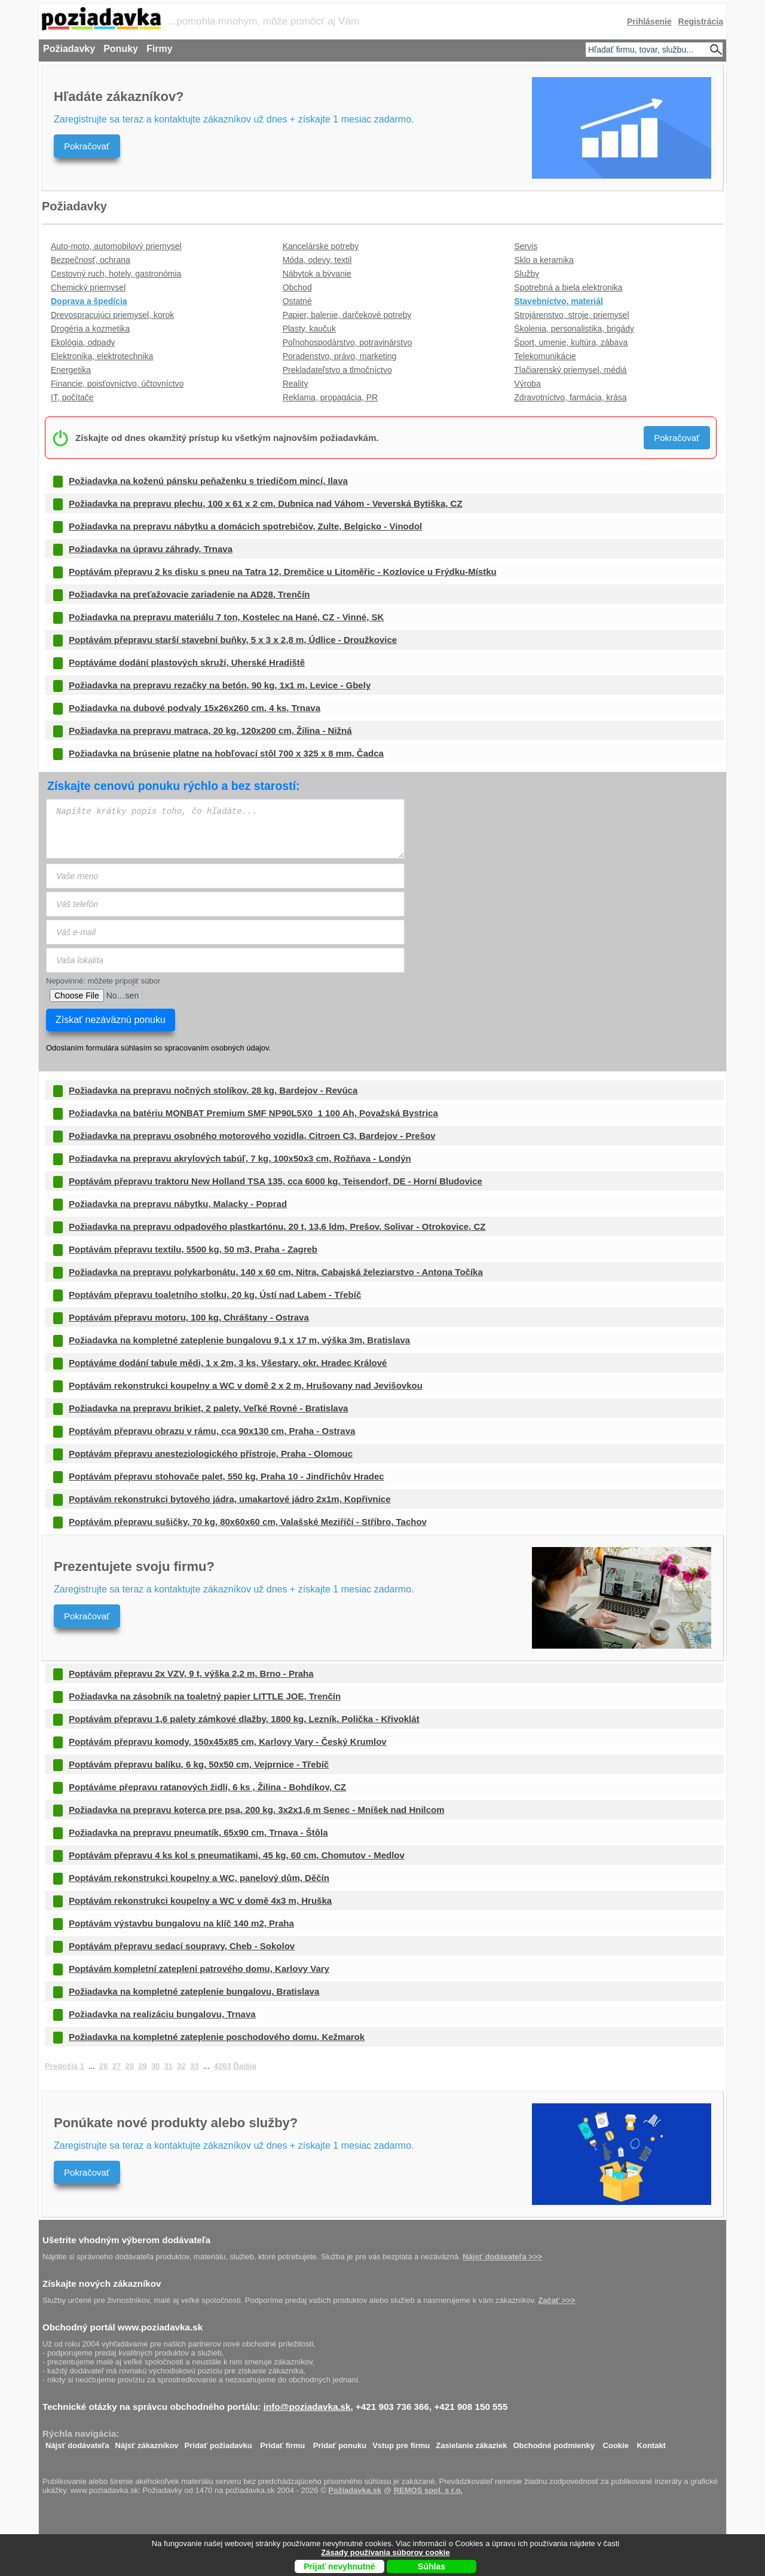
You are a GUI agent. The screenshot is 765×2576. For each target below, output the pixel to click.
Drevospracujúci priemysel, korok (112, 315)
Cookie (616, 2442)
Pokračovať (87, 146)
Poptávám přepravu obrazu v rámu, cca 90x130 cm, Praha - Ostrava (212, 1431)
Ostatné (297, 301)
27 (116, 2066)
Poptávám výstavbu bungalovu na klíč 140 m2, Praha (181, 1923)
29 (142, 2066)
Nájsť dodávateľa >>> (502, 2256)
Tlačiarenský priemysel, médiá (570, 370)
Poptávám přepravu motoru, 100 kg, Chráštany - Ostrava (189, 1317)
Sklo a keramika (544, 260)
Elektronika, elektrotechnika (102, 356)
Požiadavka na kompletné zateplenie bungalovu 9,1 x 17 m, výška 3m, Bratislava (239, 1340)
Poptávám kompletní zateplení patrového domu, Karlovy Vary (199, 1969)
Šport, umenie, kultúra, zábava (571, 342)
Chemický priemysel (88, 287)
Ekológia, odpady (83, 342)
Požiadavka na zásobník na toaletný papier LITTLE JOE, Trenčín (205, 1696)
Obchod (297, 287)
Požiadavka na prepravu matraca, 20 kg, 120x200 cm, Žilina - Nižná (210, 730)
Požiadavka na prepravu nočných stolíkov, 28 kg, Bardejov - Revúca (213, 1090)
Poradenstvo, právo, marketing (340, 356)
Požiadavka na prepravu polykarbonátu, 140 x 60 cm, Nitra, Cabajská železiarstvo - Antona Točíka (276, 1272)
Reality (295, 383)
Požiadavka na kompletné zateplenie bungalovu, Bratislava (194, 1991)
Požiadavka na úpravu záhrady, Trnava (150, 549)
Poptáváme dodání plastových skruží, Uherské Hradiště (187, 662)
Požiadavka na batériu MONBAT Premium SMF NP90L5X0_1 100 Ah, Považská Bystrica (253, 1113)
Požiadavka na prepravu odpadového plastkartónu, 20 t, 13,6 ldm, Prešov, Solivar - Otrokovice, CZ (277, 1226)
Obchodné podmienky (554, 2442)
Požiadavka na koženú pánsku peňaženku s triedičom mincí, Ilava (208, 481)
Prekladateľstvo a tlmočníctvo (337, 370)
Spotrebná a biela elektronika (568, 287)
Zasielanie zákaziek (471, 2442)
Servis (525, 246)
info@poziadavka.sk (307, 2407)
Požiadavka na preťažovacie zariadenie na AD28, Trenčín (189, 594)
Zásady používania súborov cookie (385, 2552)
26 (103, 2066)
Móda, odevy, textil (317, 260)
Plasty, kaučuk (309, 328)
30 (155, 2066)
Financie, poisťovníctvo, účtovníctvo (117, 383)
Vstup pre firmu (401, 2442)
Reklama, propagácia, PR (330, 397)
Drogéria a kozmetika (90, 328)
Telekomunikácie (545, 356)
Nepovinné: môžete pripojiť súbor (103, 980)
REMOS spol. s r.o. (428, 2490)
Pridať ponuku (339, 2442)
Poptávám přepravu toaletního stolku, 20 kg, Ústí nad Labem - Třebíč (215, 1294)
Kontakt (651, 2442)
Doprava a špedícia (89, 301)
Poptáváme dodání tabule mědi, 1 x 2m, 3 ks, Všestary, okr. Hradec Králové (228, 1363)
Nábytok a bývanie (317, 273)
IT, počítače (72, 397)
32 (181, 2066)
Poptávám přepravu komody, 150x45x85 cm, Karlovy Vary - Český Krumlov (228, 1741)
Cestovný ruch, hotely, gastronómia (116, 273)
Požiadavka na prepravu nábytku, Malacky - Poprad (178, 1204)
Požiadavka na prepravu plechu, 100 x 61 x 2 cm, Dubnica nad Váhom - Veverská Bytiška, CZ (266, 503)
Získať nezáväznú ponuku (111, 1020)
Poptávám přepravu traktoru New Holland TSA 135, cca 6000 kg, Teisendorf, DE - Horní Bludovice (275, 1181)
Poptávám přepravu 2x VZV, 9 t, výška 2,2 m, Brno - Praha (191, 1673)
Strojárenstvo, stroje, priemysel (571, 315)
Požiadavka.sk (354, 2490)
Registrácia (700, 21)
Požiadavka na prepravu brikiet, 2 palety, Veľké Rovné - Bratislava (208, 1408)
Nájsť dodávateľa (77, 2442)
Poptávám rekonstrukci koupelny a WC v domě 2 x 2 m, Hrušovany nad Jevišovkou (246, 1385)
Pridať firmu (282, 2442)
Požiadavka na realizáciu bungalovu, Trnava (162, 2014)
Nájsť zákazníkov (147, 2442)
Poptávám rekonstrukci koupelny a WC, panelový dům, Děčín (199, 1878)
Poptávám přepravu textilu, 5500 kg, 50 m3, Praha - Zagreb (193, 1249)
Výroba (527, 383)
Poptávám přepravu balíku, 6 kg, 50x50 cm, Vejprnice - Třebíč (199, 1764)
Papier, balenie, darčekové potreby (347, 315)
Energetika (71, 370)
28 (129, 2066)
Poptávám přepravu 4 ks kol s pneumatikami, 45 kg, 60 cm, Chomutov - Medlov (237, 1855)
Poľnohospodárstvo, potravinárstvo (347, 342)
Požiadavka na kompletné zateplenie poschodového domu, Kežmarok (217, 2037)
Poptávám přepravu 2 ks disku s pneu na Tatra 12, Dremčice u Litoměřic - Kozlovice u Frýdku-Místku (283, 571)
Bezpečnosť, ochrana (90, 260)
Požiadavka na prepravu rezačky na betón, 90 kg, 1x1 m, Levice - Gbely (220, 685)
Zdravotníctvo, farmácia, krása (570, 397)
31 (168, 2066)
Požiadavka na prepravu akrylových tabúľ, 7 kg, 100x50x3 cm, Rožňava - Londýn (240, 1158)
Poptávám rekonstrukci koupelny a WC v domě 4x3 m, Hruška (200, 1900)
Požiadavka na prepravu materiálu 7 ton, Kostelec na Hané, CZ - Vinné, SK (226, 617)
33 (194, 2066)
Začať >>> (556, 2300)
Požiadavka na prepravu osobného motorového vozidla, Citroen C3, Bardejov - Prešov (252, 1136)
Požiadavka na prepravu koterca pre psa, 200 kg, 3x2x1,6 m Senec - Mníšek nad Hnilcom (257, 1810)
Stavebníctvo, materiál (558, 301)
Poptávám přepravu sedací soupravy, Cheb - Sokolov (182, 1946)
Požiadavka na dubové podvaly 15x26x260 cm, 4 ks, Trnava (194, 708)
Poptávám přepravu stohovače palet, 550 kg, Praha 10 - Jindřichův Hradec (226, 1476)
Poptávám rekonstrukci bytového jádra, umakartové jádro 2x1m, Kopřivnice (230, 1499)
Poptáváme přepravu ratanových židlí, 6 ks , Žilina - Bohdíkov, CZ (207, 1787)
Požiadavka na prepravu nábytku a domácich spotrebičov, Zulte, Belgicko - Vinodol (245, 526)
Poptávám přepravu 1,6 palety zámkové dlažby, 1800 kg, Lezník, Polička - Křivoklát (244, 1719)
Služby (526, 273)
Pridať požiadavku (218, 2442)
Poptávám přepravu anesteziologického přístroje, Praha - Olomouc (211, 1453)
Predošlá (61, 2066)
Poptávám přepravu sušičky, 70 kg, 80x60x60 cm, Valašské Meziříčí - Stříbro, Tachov (248, 1522)
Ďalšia (244, 2066)
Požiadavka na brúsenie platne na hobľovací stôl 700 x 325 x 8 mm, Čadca (226, 753)
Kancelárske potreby (321, 246)
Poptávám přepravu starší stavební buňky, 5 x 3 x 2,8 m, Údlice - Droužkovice (233, 640)
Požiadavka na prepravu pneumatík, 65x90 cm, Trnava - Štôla (198, 1832)
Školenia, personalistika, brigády (574, 328)
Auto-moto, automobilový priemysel (116, 246)
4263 (222, 2066)
